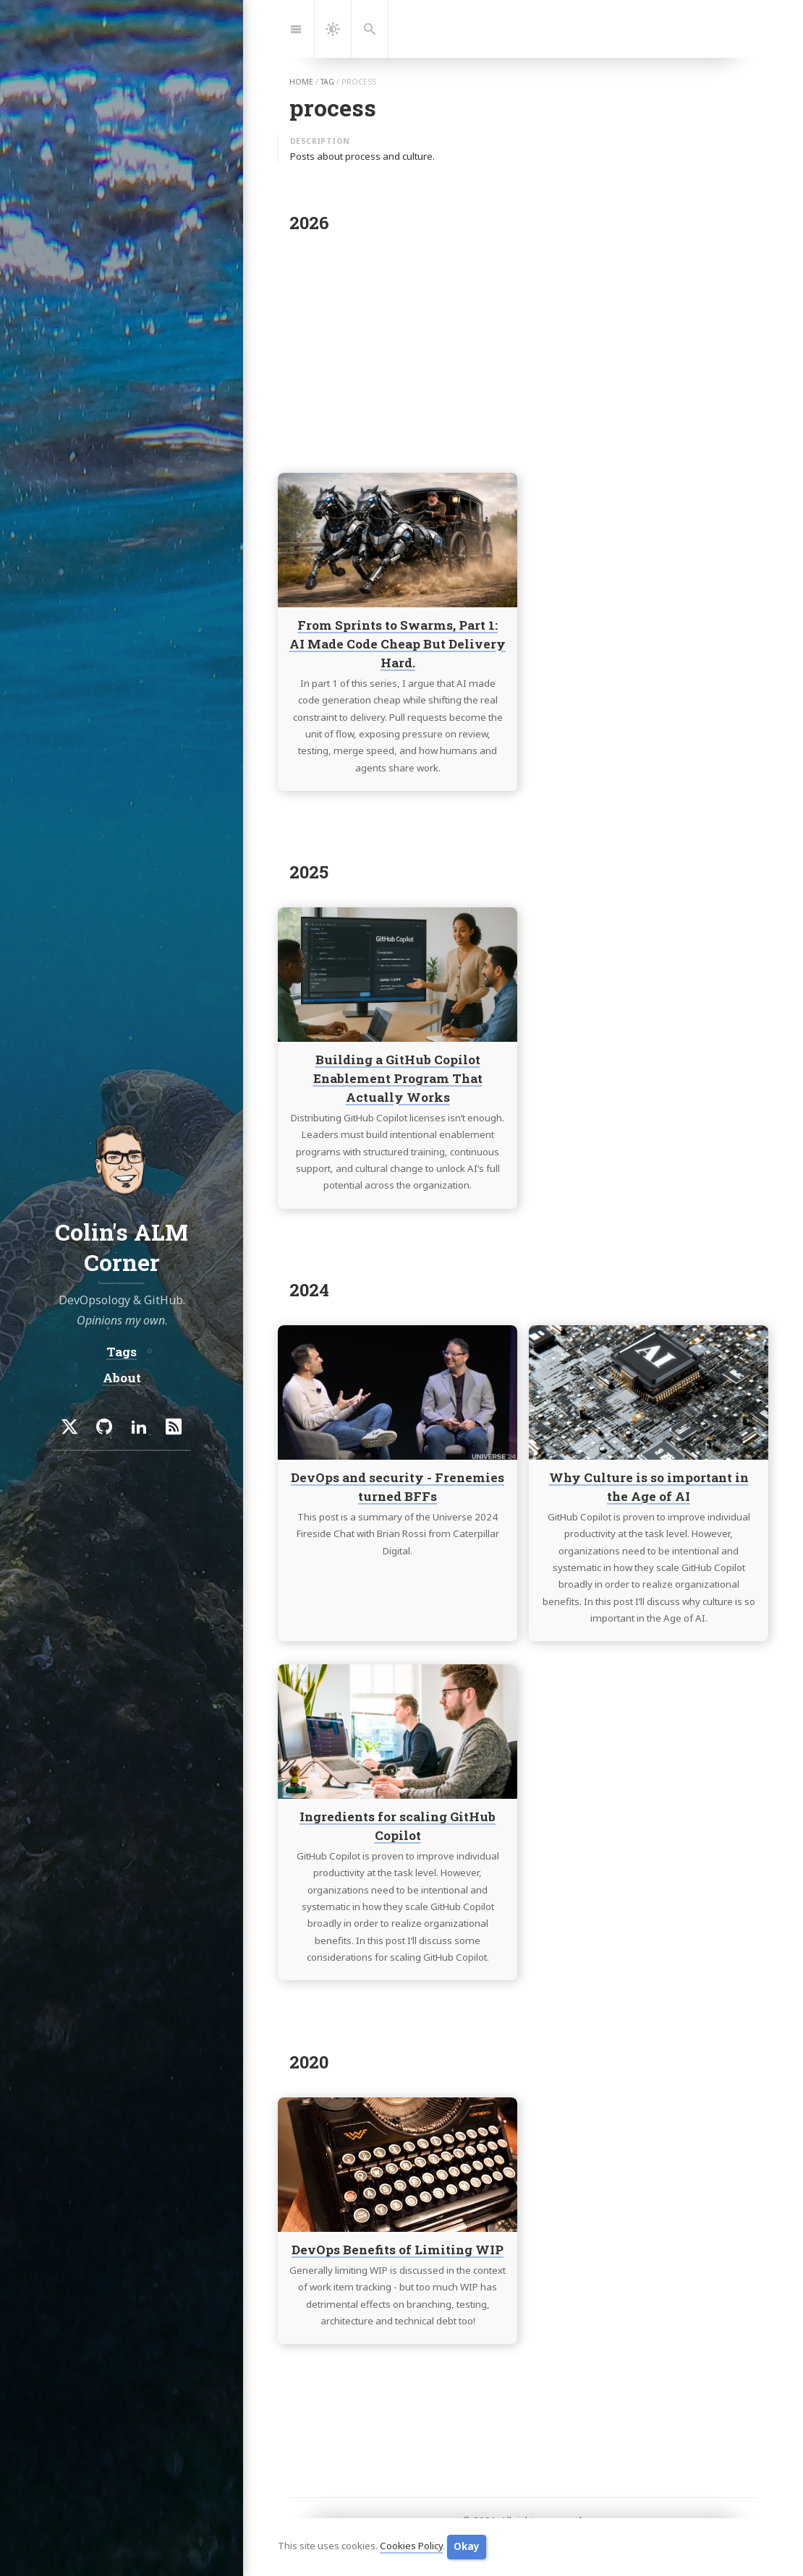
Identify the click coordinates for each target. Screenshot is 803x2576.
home (301, 82)
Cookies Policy (411, 2546)
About (122, 1377)
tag (327, 82)
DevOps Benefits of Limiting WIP (398, 2249)
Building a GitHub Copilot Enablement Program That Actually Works (398, 1078)
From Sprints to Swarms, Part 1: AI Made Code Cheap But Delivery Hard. (397, 644)
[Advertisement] (523, 348)
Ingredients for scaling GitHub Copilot (397, 1826)
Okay (467, 2546)
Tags (121, 1351)
